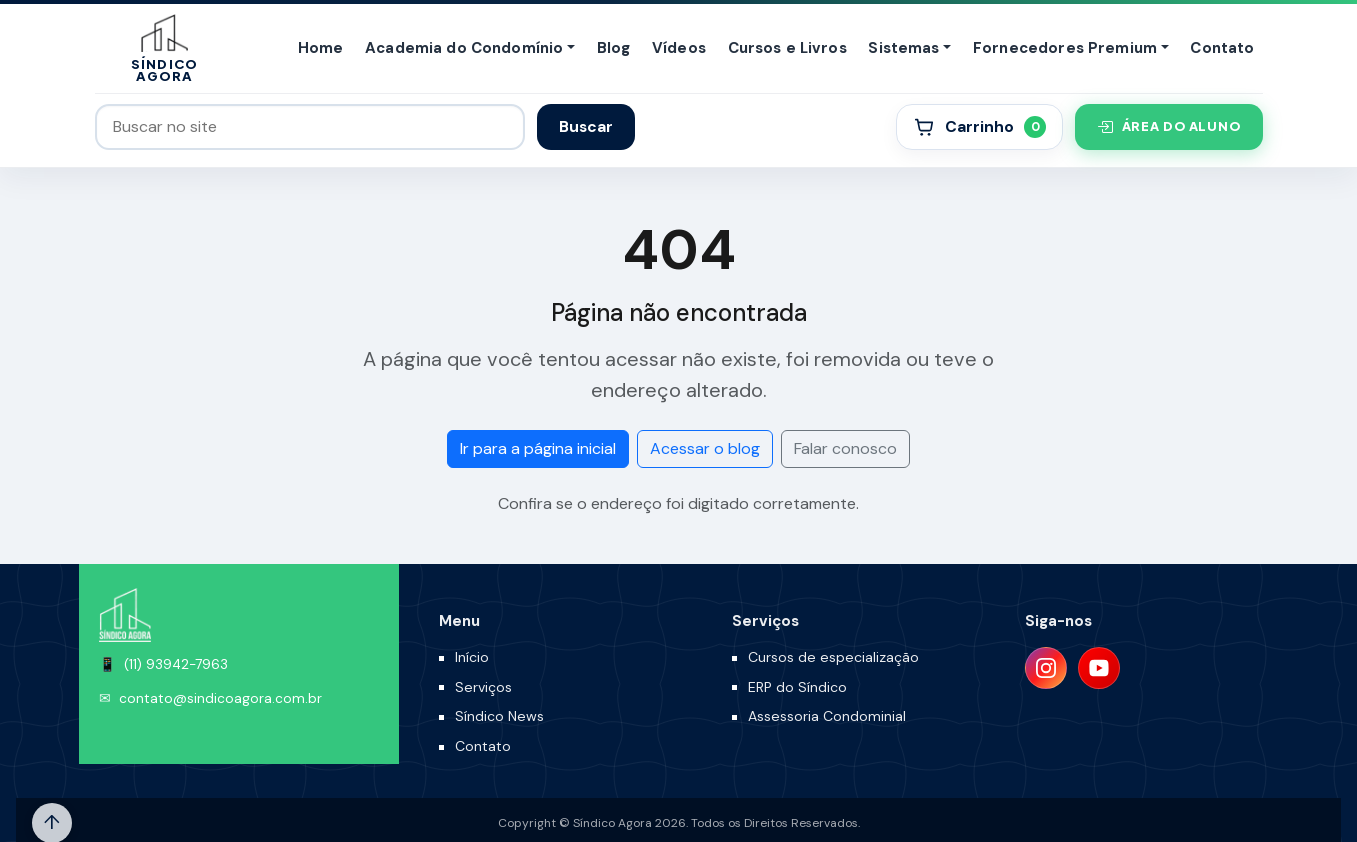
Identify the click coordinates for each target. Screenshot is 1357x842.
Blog (614, 48)
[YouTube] (1099, 668)
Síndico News (499, 716)
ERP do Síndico (797, 687)
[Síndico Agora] (165, 48)
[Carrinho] (979, 127)
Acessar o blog (705, 448)
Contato (1222, 48)
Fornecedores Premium (1065, 48)
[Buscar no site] (310, 127)
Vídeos (679, 48)
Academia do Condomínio (464, 48)
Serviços (483, 687)
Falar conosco (845, 448)
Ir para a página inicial (538, 448)
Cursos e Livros (787, 48)
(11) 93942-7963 (176, 664)
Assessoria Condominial (827, 716)
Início (472, 657)
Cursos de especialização (833, 657)
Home (321, 48)
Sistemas (903, 48)
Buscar (586, 126)
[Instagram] (1046, 668)
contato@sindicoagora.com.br (220, 698)
